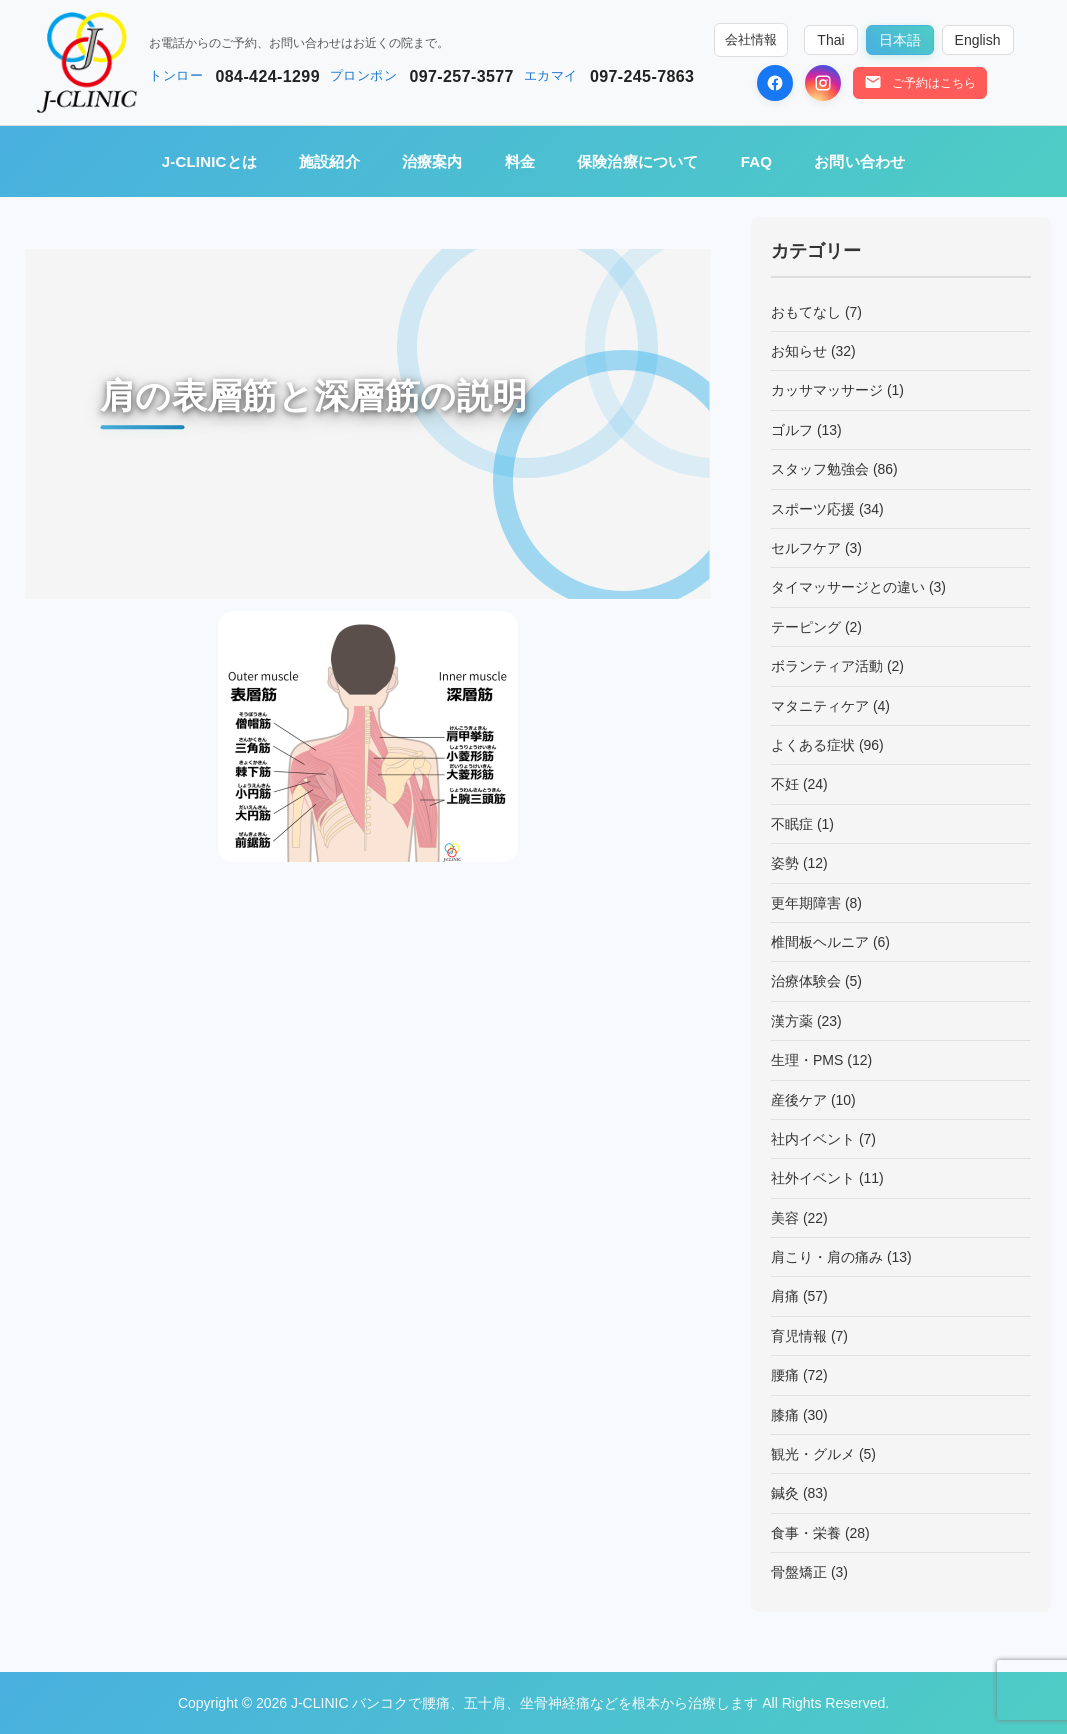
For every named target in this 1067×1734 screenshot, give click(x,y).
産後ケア (799, 1100)
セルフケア (806, 548)
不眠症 (792, 824)
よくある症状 (813, 745)
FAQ (756, 161)
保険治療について (638, 161)
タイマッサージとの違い (848, 587)
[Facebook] (775, 83)
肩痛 (785, 1296)
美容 (785, 1218)
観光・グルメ (813, 1454)
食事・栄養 (806, 1533)
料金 (520, 161)
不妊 (785, 784)
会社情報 (751, 40)
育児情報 (799, 1336)
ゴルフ (792, 430)
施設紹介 (329, 161)
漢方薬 (792, 1021)
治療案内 (432, 161)
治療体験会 (806, 981)
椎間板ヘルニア (820, 942)
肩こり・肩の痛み (827, 1257)
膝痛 (785, 1415)
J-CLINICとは (209, 161)
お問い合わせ (859, 161)
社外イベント (813, 1178)
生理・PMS (807, 1060)
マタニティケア (820, 706)
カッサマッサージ (827, 390)
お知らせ (799, 351)
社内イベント (813, 1139)
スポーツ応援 (813, 509)
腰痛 (785, 1375)
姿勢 (785, 863)
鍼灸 (785, 1493)
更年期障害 (806, 903)
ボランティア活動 (827, 666)
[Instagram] (823, 83)
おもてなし (806, 312)
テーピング (806, 627)
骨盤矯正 (799, 1572)
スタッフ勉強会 (820, 469)
